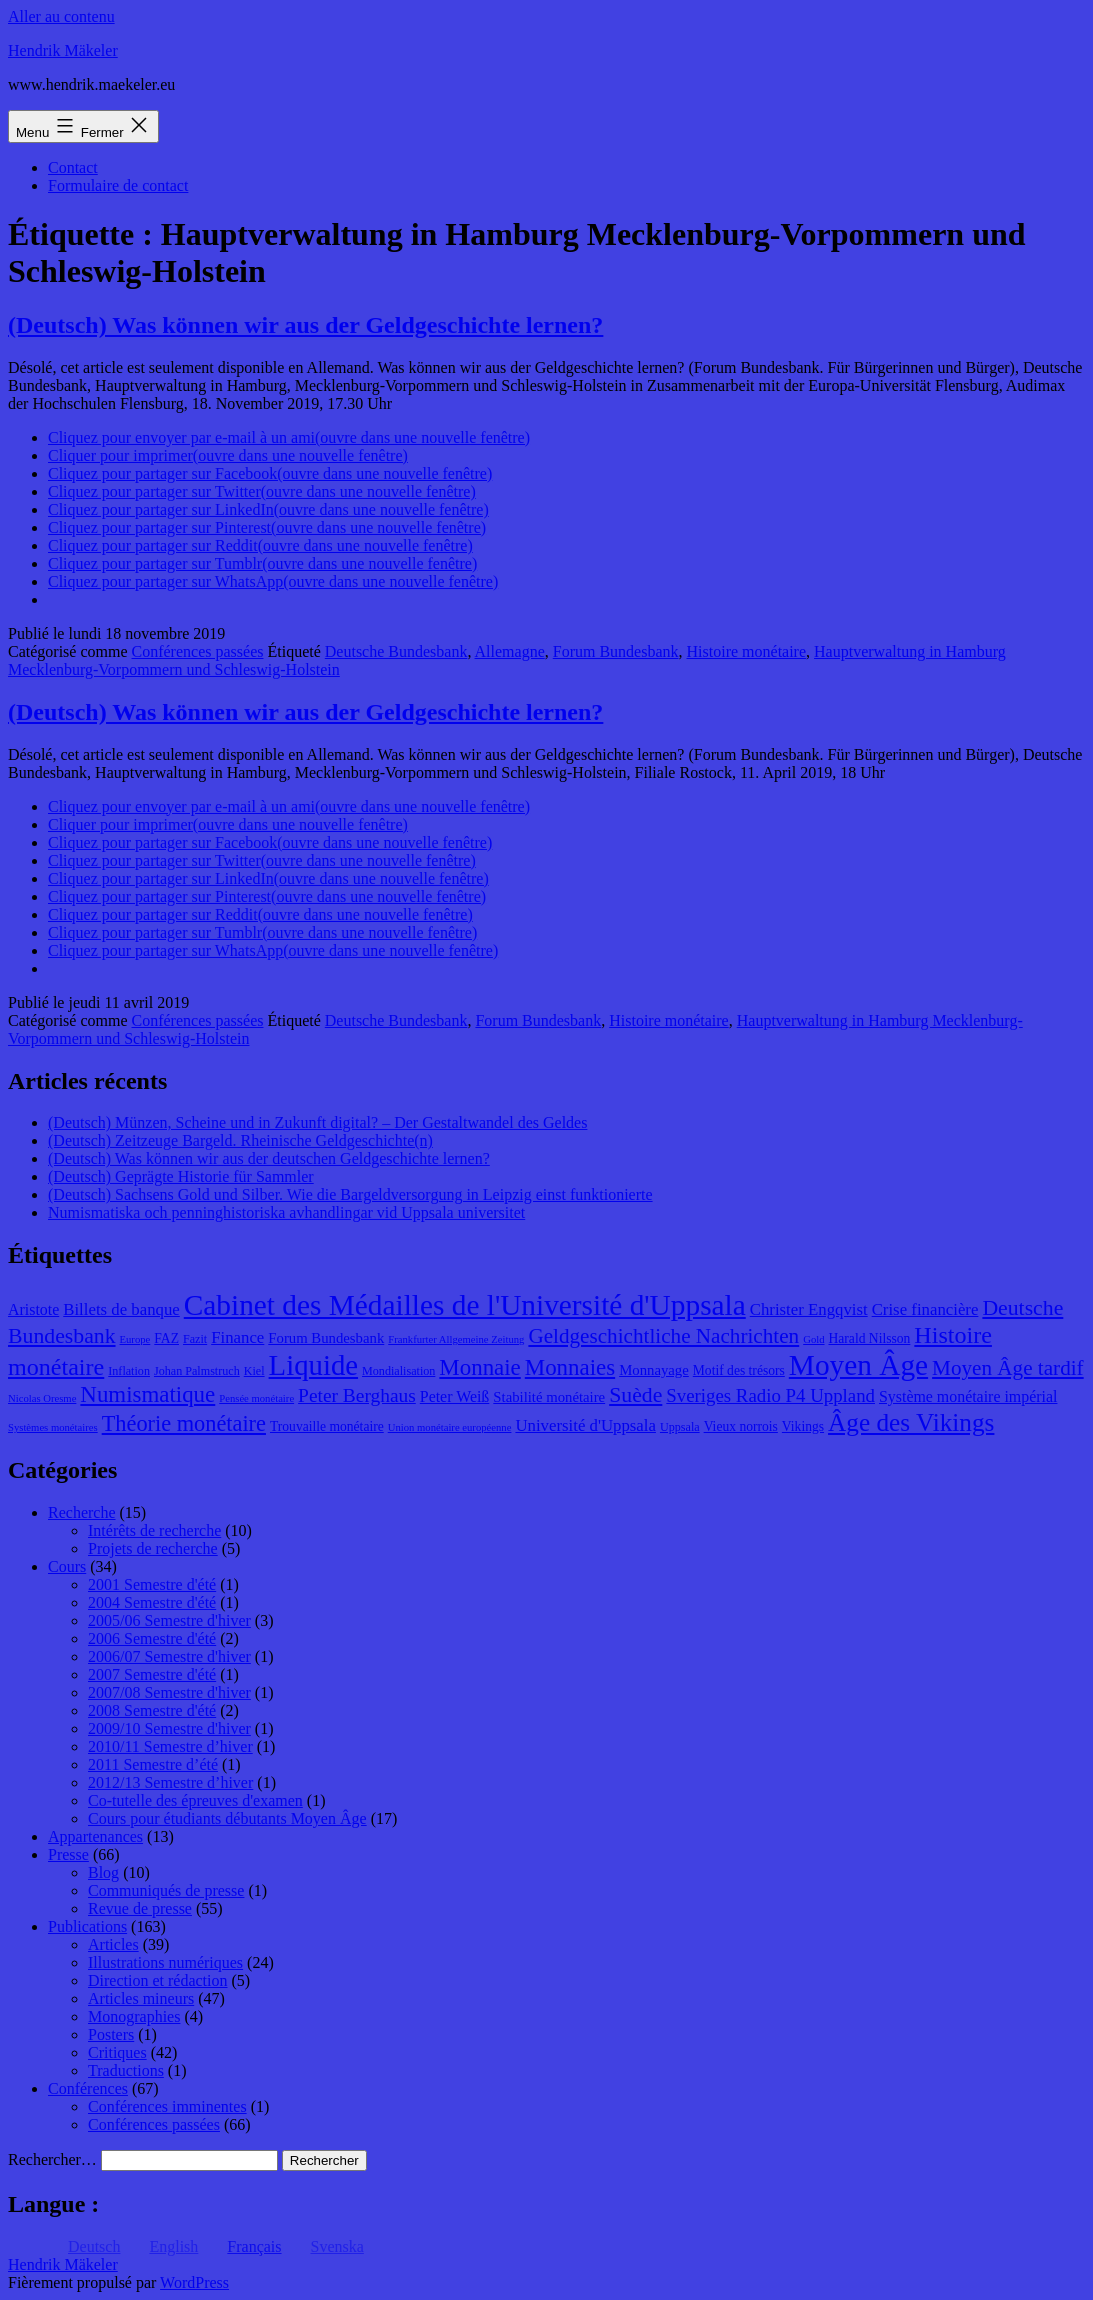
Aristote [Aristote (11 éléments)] (33, 1309)
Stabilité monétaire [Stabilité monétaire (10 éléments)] (549, 1397)
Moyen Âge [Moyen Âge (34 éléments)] (858, 1365)
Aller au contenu (61, 16)
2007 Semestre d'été (152, 1674)
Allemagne (510, 651)
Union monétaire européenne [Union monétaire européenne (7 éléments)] (450, 1427)
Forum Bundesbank (616, 651)
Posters (111, 2034)
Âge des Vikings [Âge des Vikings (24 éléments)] (911, 1422)
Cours (67, 1566)
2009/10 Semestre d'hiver (169, 1728)
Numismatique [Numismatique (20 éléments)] (147, 1394)
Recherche (82, 1512)
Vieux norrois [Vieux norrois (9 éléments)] (741, 1426)
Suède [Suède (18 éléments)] (635, 1395)
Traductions (126, 2070)
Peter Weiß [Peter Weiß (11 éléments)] (455, 1396)
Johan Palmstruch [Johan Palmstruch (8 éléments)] (197, 1371)
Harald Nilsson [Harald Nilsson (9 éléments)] (870, 1338)
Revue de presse (140, 1908)
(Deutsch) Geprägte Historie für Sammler (181, 1176)
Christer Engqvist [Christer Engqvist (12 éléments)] (809, 1309)
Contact (73, 167)
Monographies (134, 2016)
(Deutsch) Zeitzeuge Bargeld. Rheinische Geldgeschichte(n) (240, 1140)
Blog (103, 1872)
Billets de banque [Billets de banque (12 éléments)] (121, 1309)
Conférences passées (198, 651)
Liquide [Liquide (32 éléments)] (313, 1365)
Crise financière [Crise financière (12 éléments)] (925, 1309)
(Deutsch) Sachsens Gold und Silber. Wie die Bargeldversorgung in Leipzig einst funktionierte (350, 1194)
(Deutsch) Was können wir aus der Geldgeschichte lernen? (305, 325)
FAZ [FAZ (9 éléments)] (166, 1338)
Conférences (88, 2088)
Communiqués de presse (166, 1890)
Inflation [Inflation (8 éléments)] (129, 1371)
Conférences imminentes (167, 2106)
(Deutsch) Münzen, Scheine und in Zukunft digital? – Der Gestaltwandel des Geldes (317, 1122)
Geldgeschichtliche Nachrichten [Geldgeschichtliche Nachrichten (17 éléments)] (663, 1336)
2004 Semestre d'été (152, 1602)
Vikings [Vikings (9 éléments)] (803, 1426)
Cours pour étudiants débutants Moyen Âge (227, 1818)
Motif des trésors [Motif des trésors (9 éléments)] (739, 1370)
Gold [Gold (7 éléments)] (813, 1339)
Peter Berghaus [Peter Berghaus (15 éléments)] (357, 1395)
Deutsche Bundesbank (396, 651)
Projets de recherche (153, 1548)
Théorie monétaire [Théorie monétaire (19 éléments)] (184, 1423)
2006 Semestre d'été (152, 1638)
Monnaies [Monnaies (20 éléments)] (570, 1367)
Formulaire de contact (118, 185)
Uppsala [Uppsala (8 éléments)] (680, 1427)
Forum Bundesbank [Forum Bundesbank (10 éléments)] (326, 1338)
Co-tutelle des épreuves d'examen (195, 1800)
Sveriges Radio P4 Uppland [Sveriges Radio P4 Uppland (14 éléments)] (770, 1395)
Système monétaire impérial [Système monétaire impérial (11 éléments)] (968, 1396)
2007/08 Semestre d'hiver (169, 1692)
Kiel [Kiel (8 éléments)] (254, 1371)
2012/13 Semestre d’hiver (170, 1782)
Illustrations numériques (165, 1962)
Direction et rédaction (158, 1980)
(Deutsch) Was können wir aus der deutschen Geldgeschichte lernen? (269, 1158)
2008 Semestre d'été (152, 1710)
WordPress (194, 2282)
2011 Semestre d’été (153, 1764)
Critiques (117, 2052)
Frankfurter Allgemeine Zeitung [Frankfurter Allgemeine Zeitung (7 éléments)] (456, 1339)
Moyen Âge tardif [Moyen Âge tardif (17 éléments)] (1008, 1368)
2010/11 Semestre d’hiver (170, 1746)
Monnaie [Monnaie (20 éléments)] (479, 1367)
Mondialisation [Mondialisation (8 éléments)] (398, 1371)
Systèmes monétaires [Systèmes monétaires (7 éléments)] (53, 1427)
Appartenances (95, 1836)
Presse (68, 1854)
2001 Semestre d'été (152, 1584)
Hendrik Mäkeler (63, 50)
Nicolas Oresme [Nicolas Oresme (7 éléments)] (42, 1398)
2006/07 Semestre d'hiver (169, 1656)
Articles (113, 1944)
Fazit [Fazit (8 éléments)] (195, 1339)
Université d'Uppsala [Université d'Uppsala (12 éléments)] (585, 1425)
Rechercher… (52, 2159)
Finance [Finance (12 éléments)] (237, 1337)
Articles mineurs (141, 1998)
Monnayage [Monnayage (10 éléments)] (654, 1370)
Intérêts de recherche (154, 1530)
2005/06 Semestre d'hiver (169, 1620)
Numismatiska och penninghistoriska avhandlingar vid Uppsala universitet (286, 1212)
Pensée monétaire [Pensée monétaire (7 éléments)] (256, 1398)
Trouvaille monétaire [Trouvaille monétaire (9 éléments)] (327, 1426)
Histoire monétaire (747, 651)
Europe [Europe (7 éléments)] (135, 1339)
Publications (87, 1926)
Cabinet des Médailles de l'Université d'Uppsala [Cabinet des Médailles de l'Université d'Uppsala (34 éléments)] (465, 1305)
